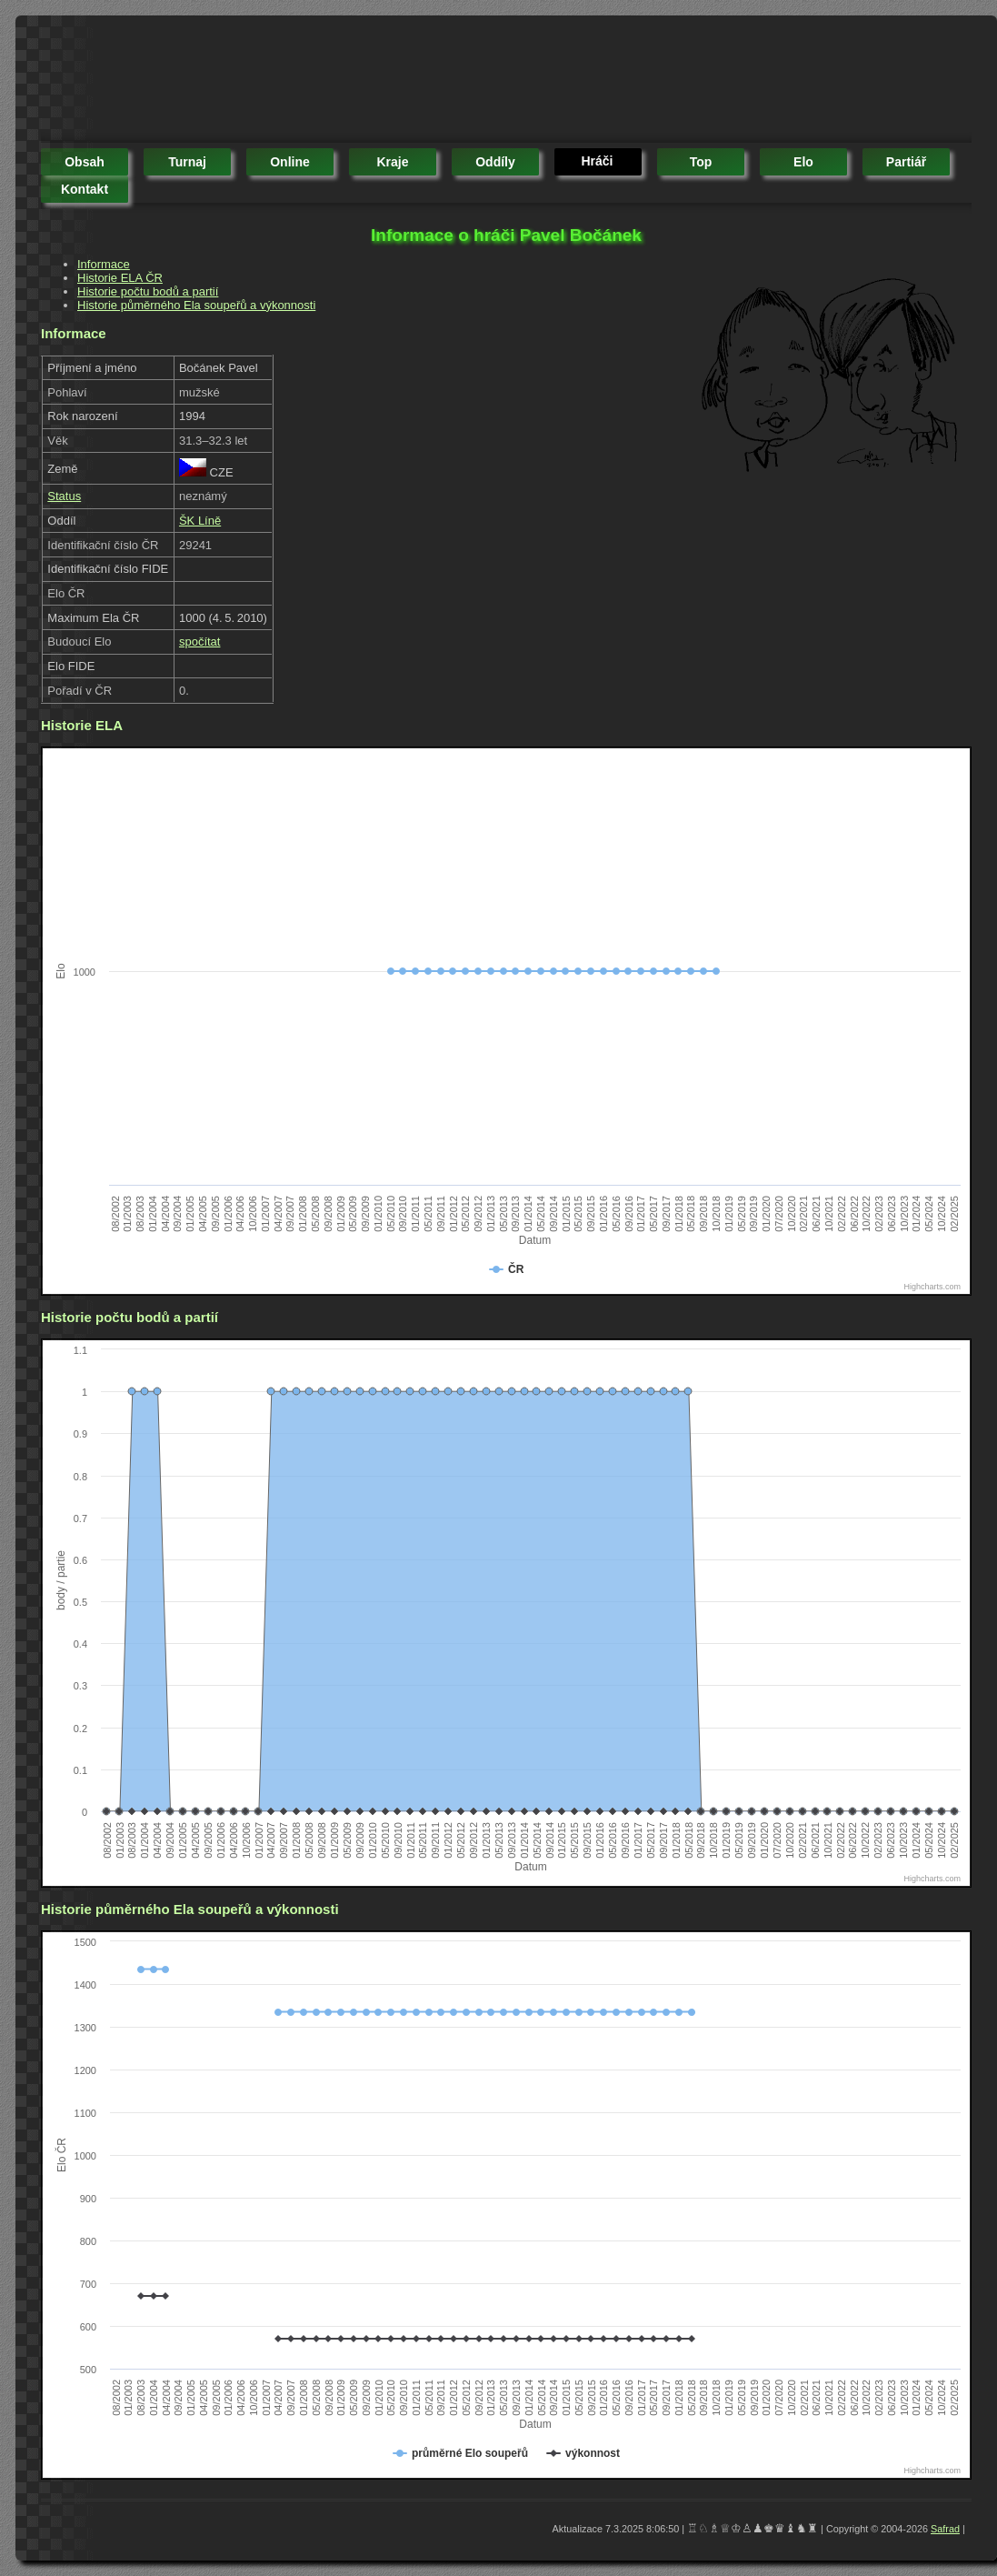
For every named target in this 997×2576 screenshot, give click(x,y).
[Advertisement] (372, 82)
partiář (906, 162)
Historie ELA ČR (120, 278)
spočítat (200, 641)
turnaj (187, 162)
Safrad (945, 2528)
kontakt (84, 189)
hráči (597, 161)
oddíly (495, 162)
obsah (85, 162)
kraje (392, 162)
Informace (103, 264)
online (290, 162)
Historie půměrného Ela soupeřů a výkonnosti (196, 305)
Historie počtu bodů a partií (147, 291)
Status (64, 496)
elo (803, 162)
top (701, 162)
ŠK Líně (200, 520)
